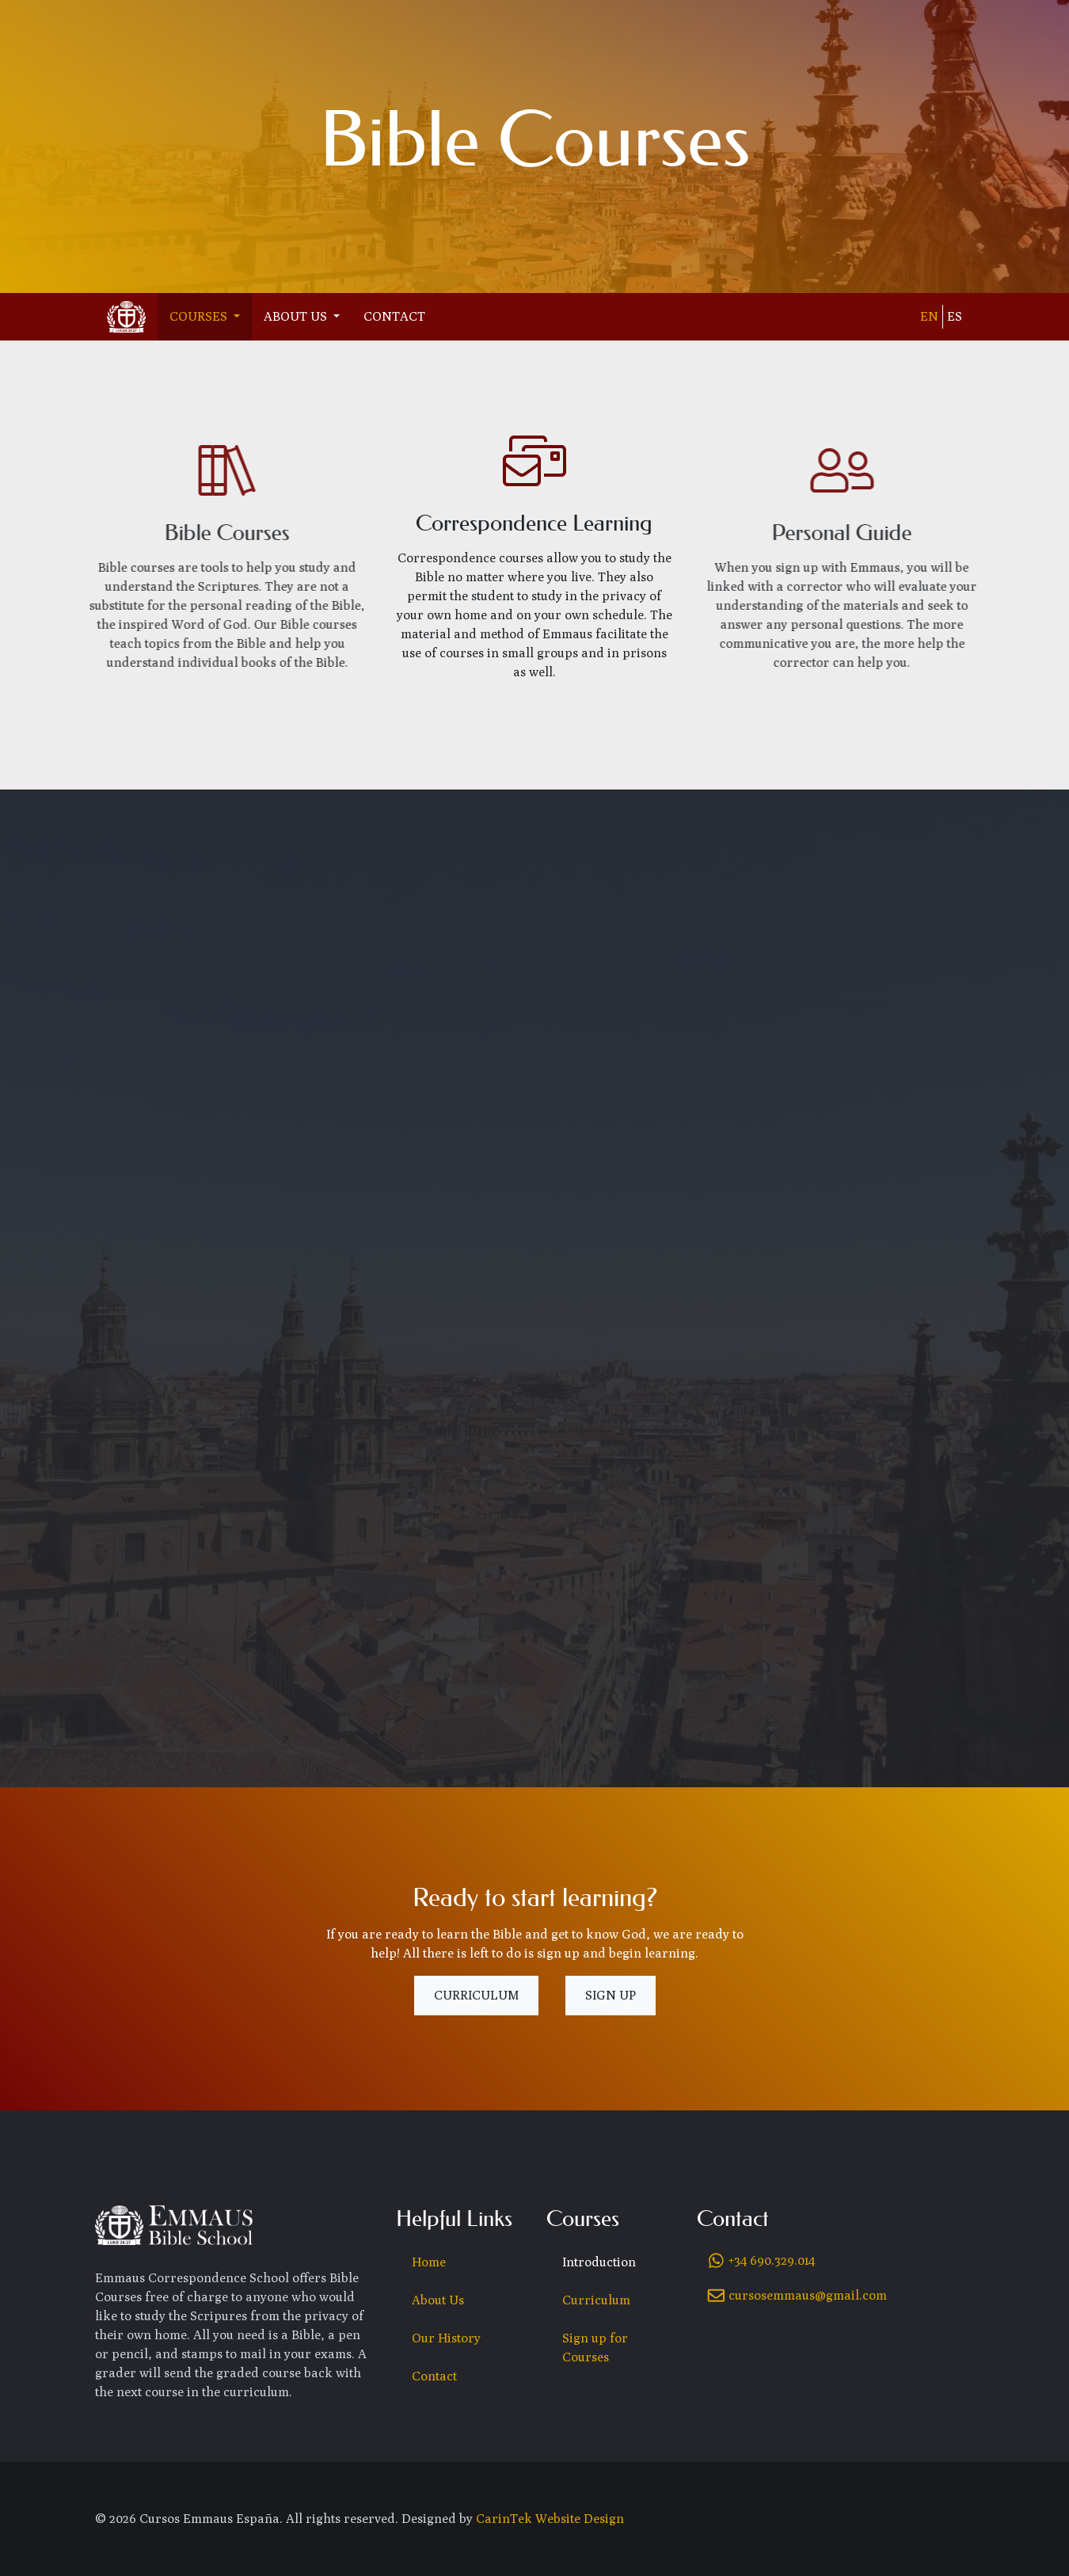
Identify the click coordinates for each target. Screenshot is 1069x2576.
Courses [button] (199, 316)
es (954, 316)
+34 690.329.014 (772, 2260)
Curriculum (476, 1995)
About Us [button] (297, 316)
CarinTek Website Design (550, 2518)
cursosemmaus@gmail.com (808, 2295)
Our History (446, 2338)
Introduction (599, 2262)
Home (429, 2262)
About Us (438, 2300)
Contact (394, 316)
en (929, 316)
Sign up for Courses (595, 2348)
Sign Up (610, 1995)
